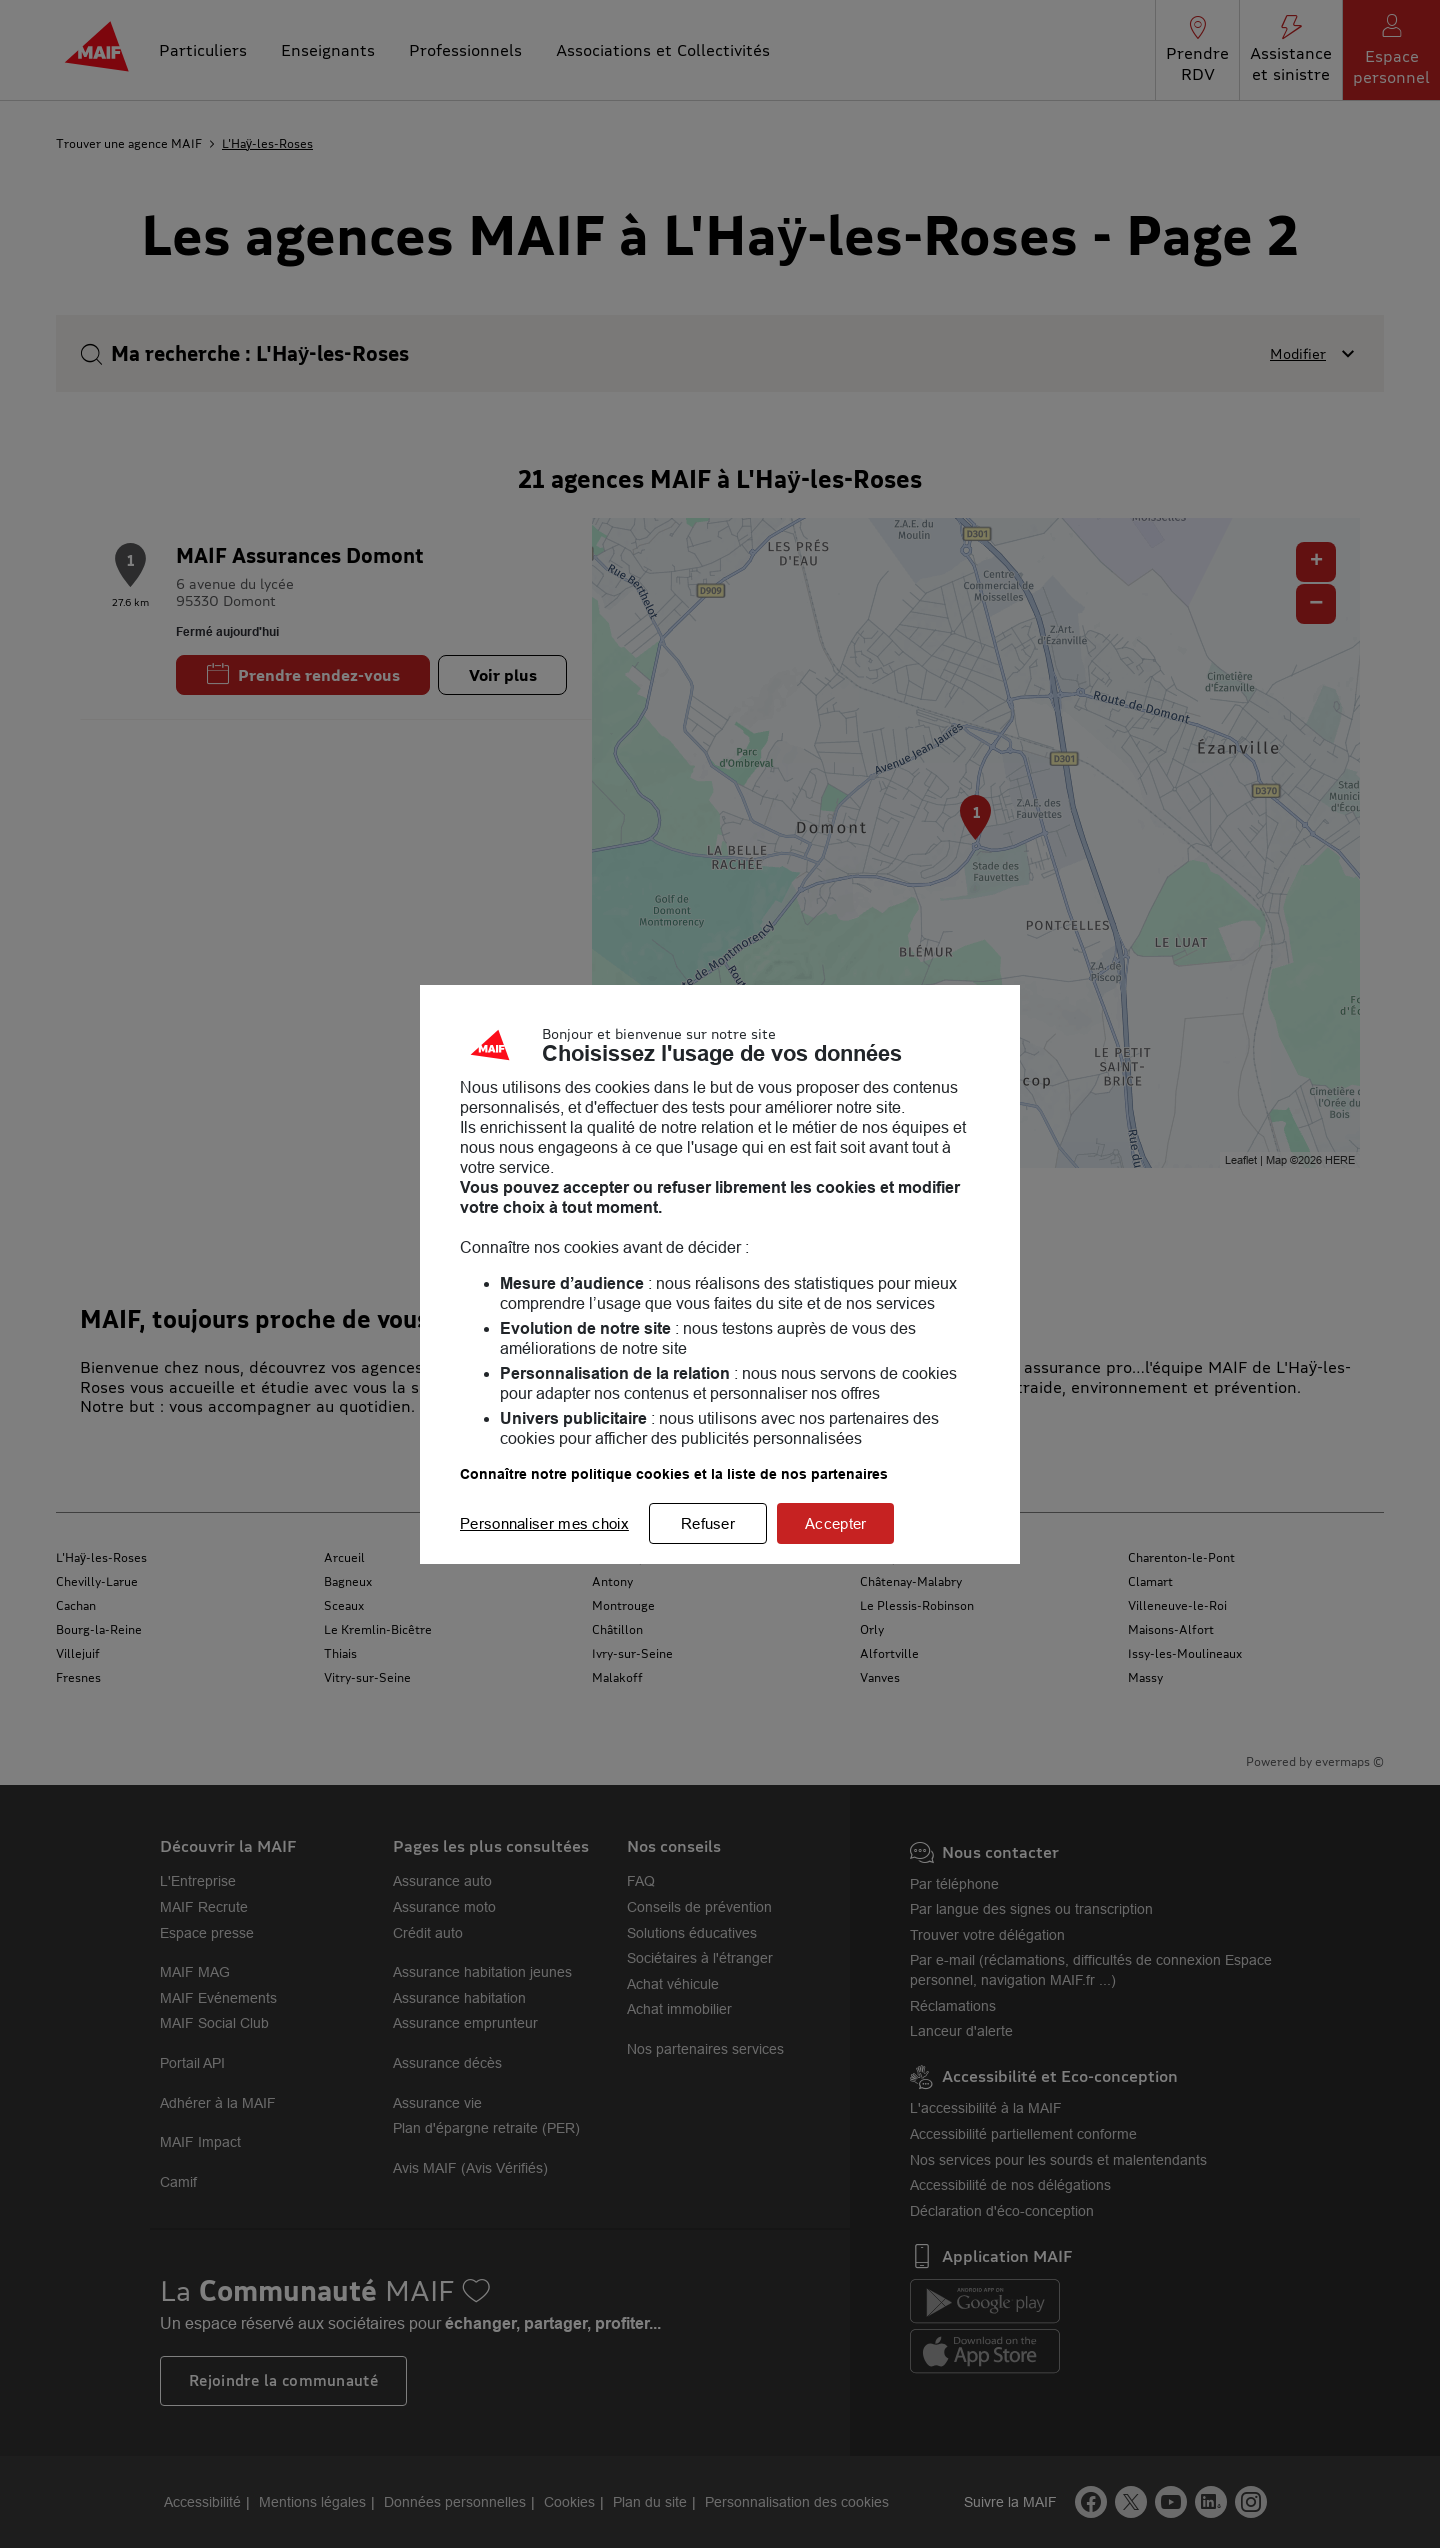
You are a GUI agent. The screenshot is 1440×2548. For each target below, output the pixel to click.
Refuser (708, 1523)
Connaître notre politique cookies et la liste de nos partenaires (674, 1474)
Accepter (835, 1523)
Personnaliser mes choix (544, 1523)
